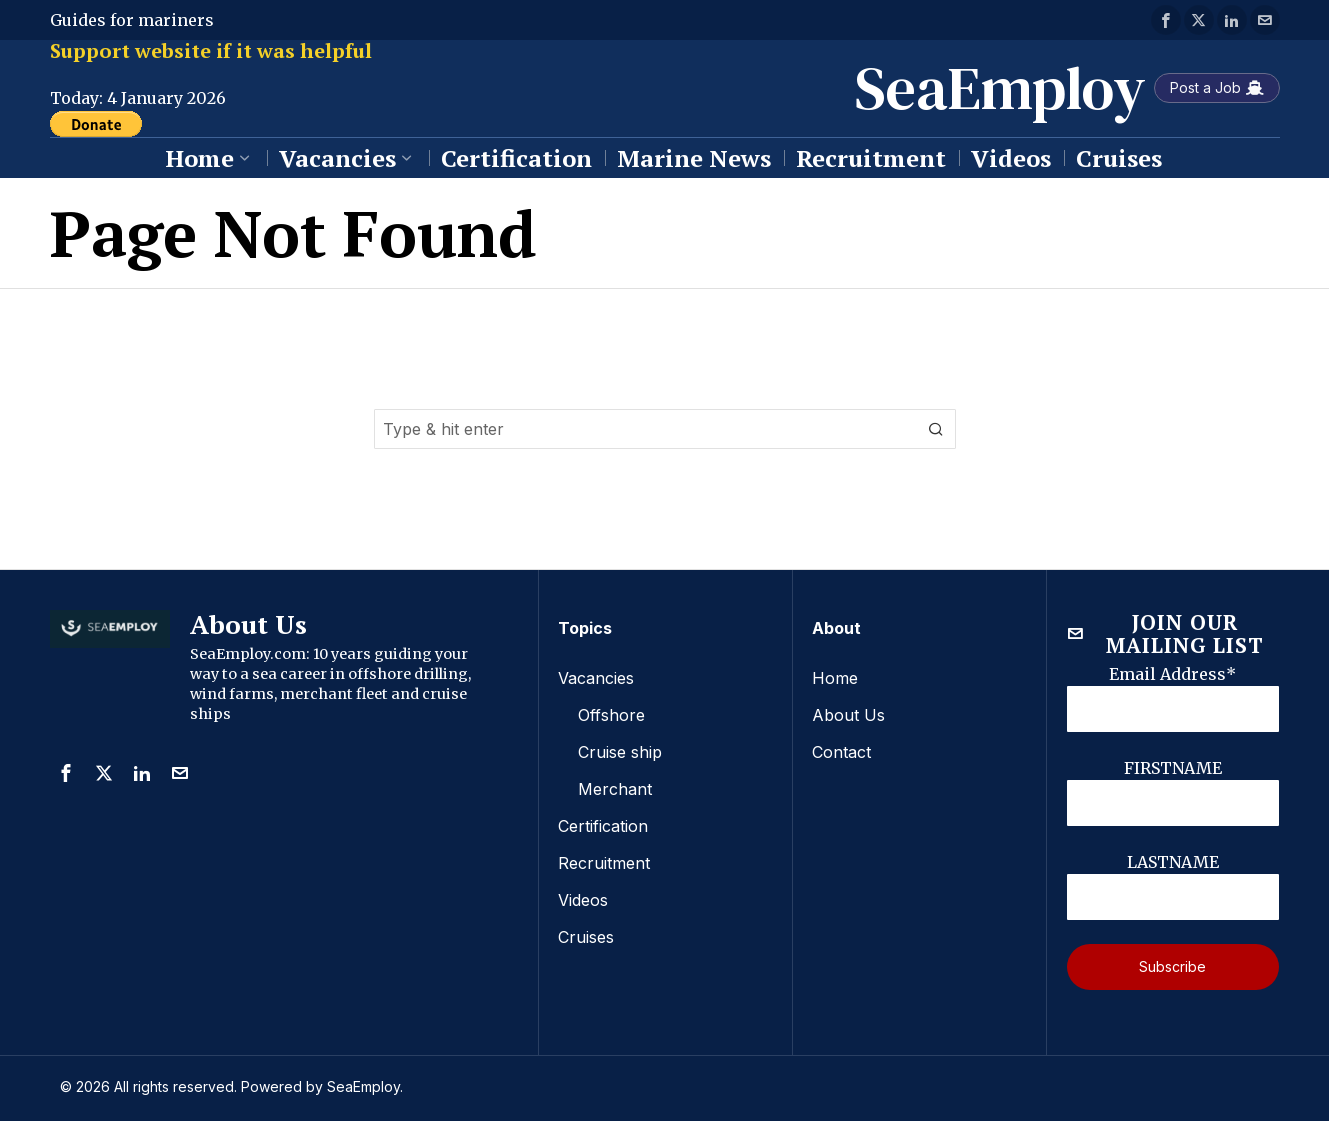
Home (835, 678)
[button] (936, 429)
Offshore (611, 714)
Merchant (615, 786)
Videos (583, 894)
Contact (841, 750)
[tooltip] (1166, 20)
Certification (603, 822)
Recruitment (604, 858)
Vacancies (596, 678)
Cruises (586, 930)
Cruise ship (620, 750)
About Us (848, 714)
